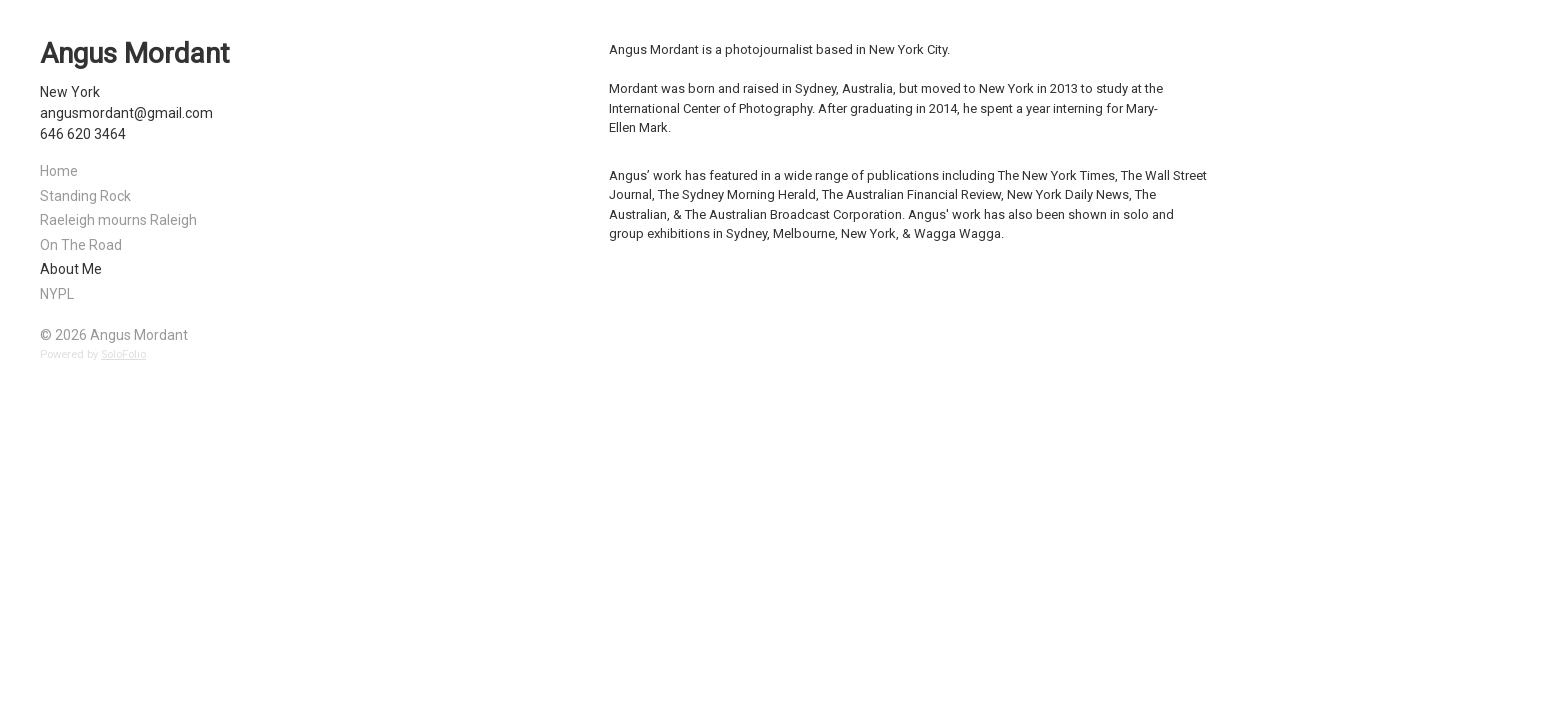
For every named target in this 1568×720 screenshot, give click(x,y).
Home (59, 171)
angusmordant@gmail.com (126, 113)
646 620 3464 (83, 134)
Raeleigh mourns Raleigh (118, 220)
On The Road (81, 245)
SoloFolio (123, 354)
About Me (71, 269)
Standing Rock (85, 196)
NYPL (57, 294)
